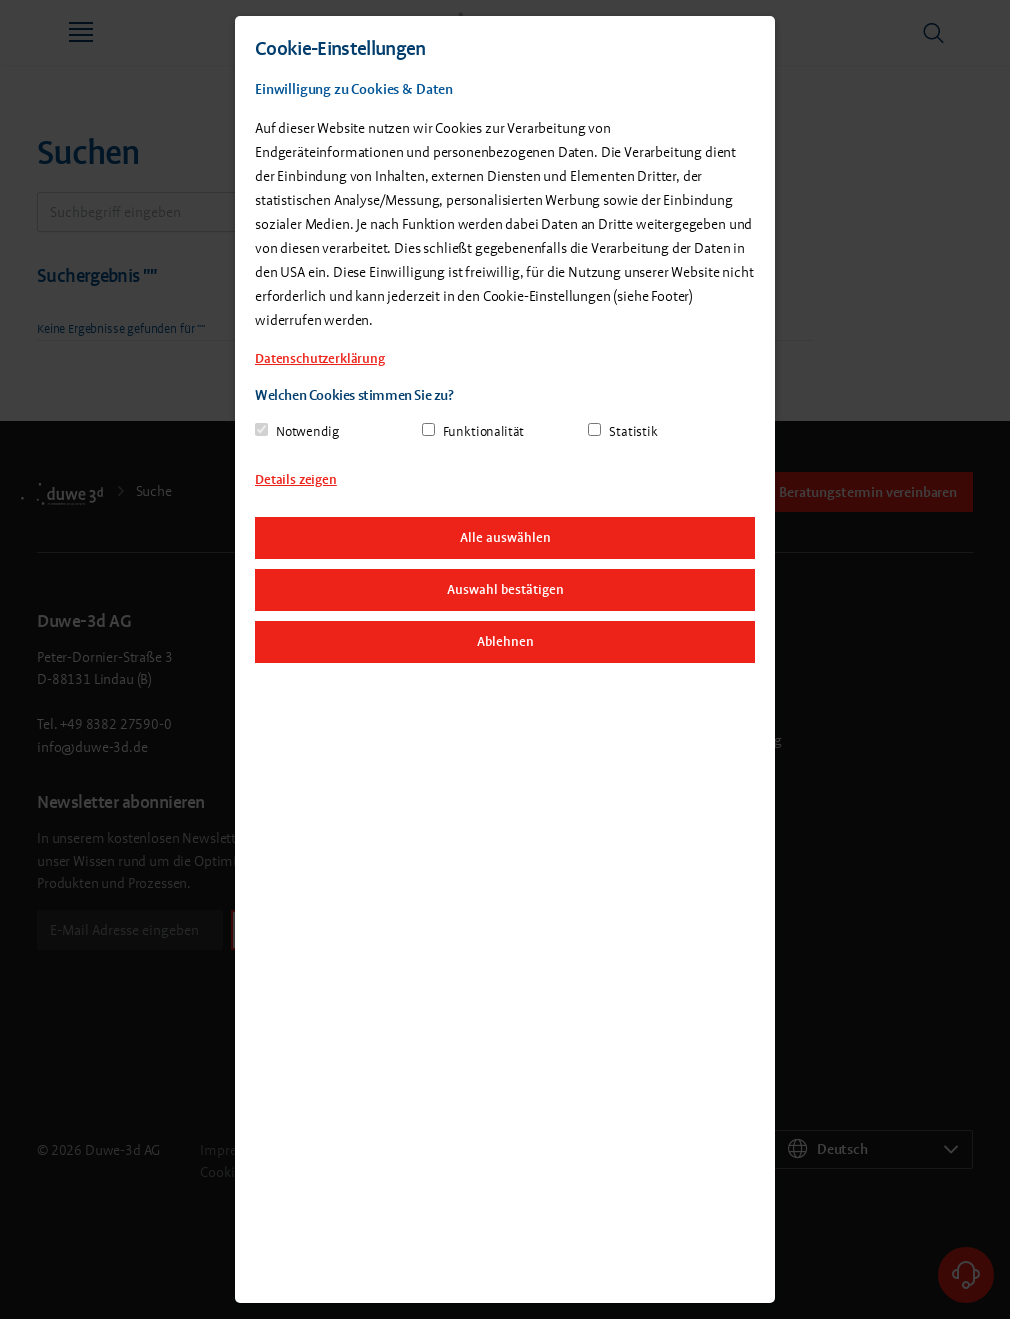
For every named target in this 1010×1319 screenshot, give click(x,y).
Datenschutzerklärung (320, 358)
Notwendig (307, 431)
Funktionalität (484, 431)
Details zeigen (296, 479)
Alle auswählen (505, 537)
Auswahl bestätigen (505, 589)
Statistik (633, 431)
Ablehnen (505, 641)
